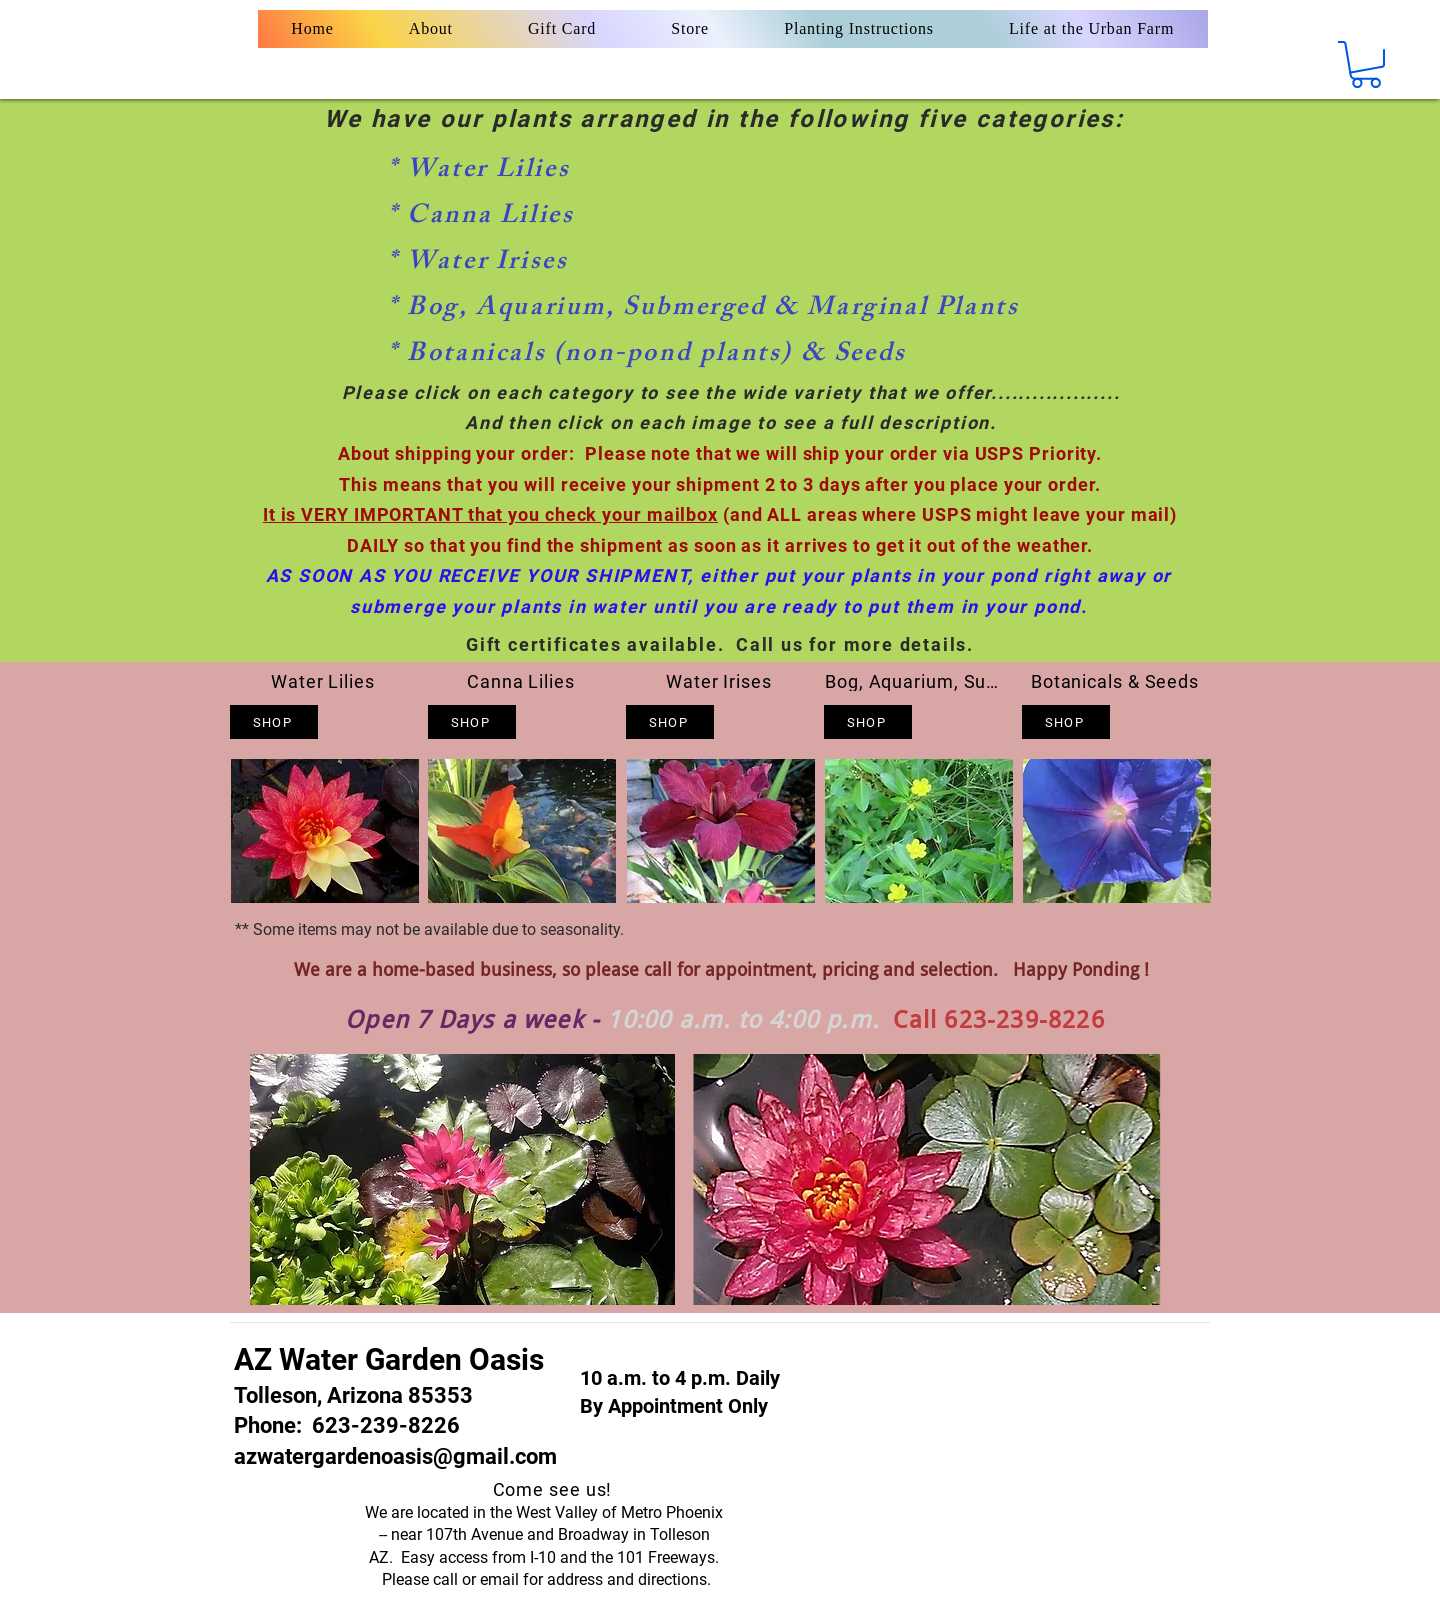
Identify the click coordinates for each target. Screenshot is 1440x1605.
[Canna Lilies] (523, 682)
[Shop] (274, 722)
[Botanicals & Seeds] (1117, 682)
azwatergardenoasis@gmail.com (395, 1456)
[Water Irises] (721, 682)
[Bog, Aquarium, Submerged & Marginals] (919, 682)
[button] (1366, 64)
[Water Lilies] (325, 682)
